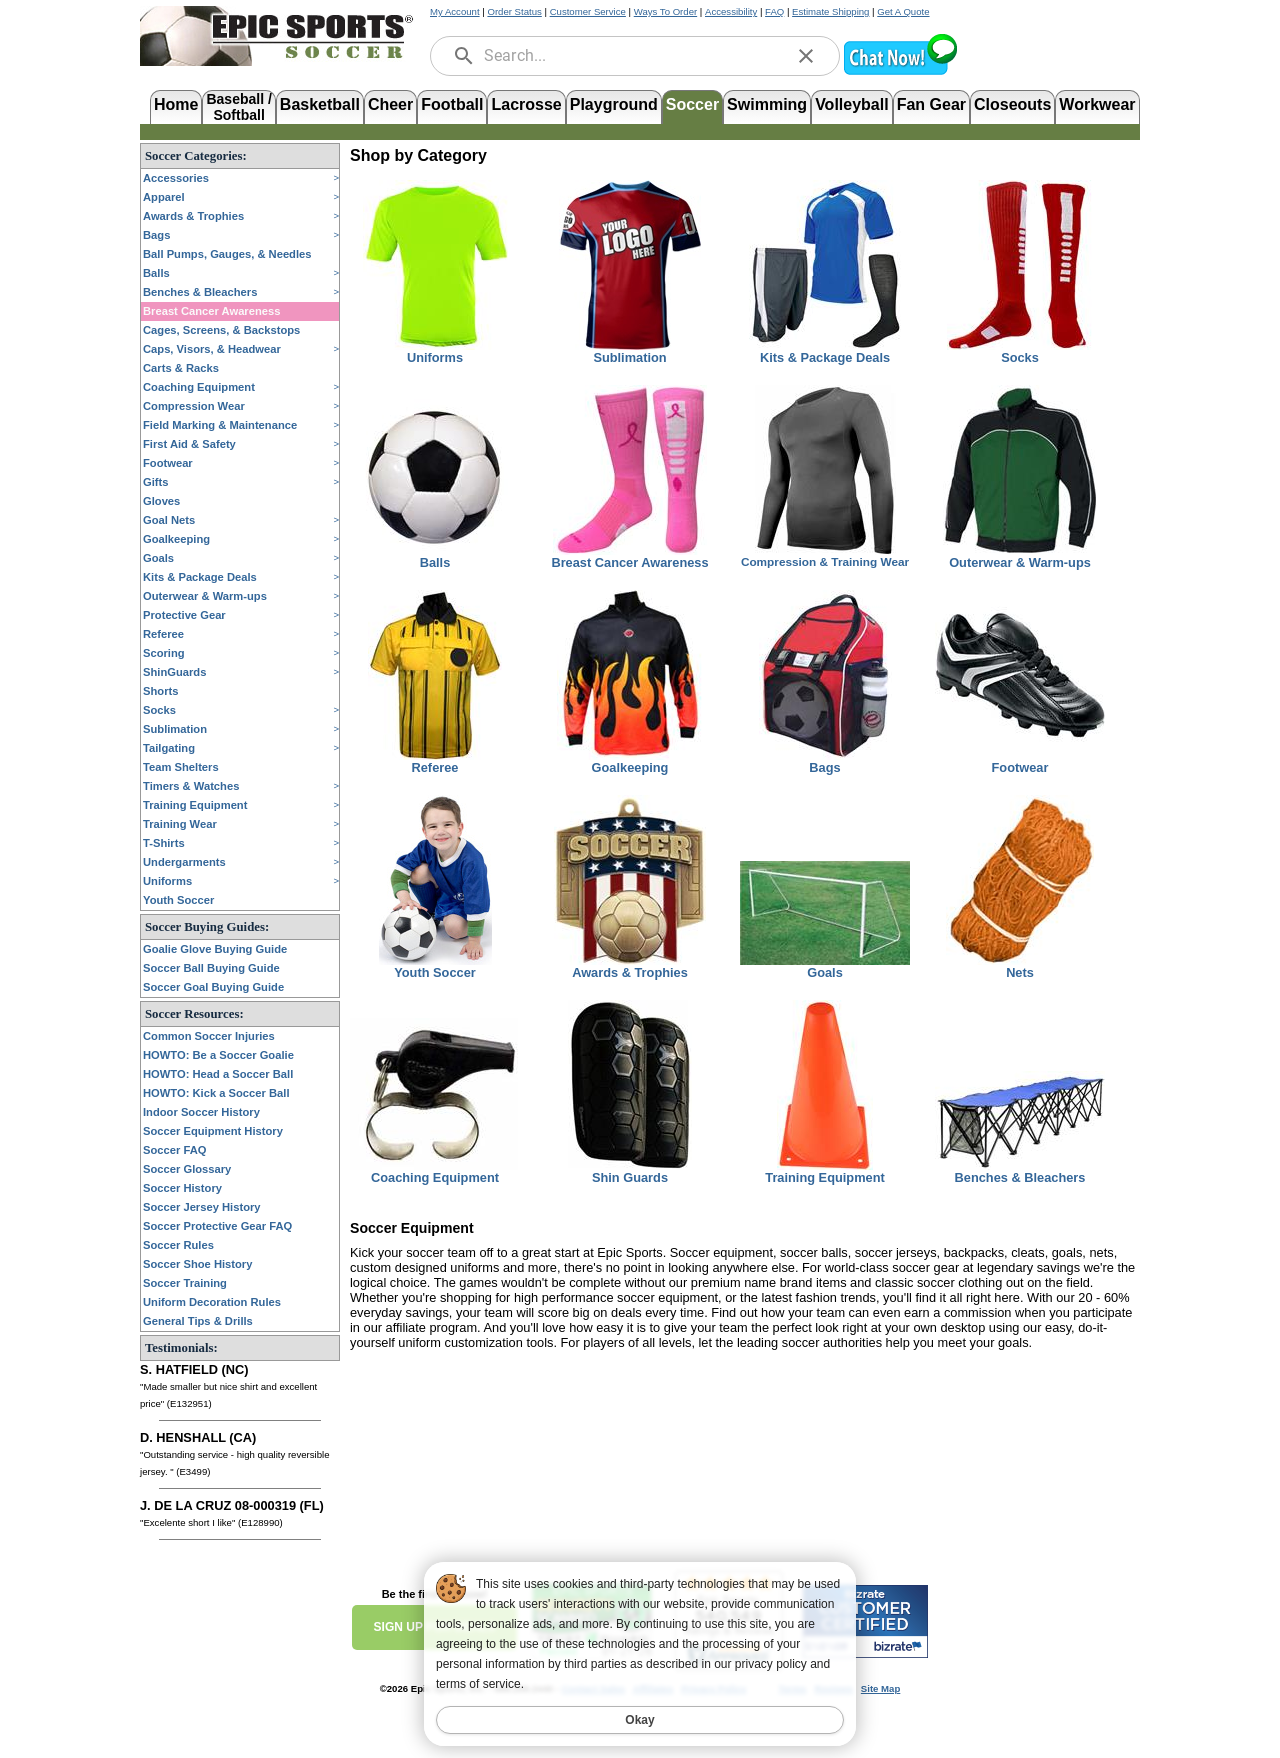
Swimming (767, 104)
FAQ (774, 11)
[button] (900, 72)
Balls (156, 273)
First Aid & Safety (189, 444)
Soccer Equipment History (213, 1131)
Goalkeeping (176, 539)
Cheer (390, 104)
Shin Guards (630, 1177)
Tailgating (169, 748)
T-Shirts (164, 843)
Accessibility (731, 11)
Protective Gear (184, 615)
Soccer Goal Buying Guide (213, 987)
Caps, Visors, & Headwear (212, 349)
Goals (158, 558)
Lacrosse (526, 104)
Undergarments (184, 862)
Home (176, 104)
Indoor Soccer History (201, 1112)
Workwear (1097, 104)
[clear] (806, 56)
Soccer (692, 104)
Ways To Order (665, 11)
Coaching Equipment (199, 387)
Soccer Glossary (187, 1169)
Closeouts (1012, 104)
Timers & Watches (191, 786)
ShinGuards (174, 672)
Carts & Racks (181, 368)
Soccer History (182, 1188)
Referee (163, 634)
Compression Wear (194, 406)
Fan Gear (931, 104)
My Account (455, 11)
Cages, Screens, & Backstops (221, 330)
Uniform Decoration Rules (212, 1302)
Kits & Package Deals (200, 577)
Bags (156, 235)
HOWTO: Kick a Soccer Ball (216, 1093)
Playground (614, 104)
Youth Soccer (178, 900)
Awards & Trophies (193, 216)
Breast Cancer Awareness (211, 311)
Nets (1020, 972)
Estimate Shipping (830, 11)
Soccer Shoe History (197, 1264)
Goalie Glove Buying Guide (215, 949)
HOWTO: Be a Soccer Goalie (218, 1055)
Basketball (320, 104)
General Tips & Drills (198, 1321)
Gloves (161, 501)
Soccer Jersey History (202, 1207)
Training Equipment (195, 805)
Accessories (176, 178)
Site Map (880, 1688)
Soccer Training (185, 1283)
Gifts (155, 482)
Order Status (514, 11)
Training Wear (180, 824)
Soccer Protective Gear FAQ (217, 1226)
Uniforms (167, 881)
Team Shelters (181, 767)
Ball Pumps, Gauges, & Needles (227, 254)
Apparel (164, 197)
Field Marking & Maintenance (220, 425)
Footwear (168, 463)
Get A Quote (903, 11)
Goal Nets (169, 520)
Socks (159, 710)
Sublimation (175, 729)
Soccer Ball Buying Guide (211, 968)
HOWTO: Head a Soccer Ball (218, 1074)
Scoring (164, 653)
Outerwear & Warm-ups (205, 596)
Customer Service (588, 11)
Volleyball (852, 104)
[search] (464, 56)
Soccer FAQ (174, 1150)
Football (452, 104)
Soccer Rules (178, 1245)
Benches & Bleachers (200, 292)
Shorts (160, 691)
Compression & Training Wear (825, 562)
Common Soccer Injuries (209, 1036)
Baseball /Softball (238, 105)
